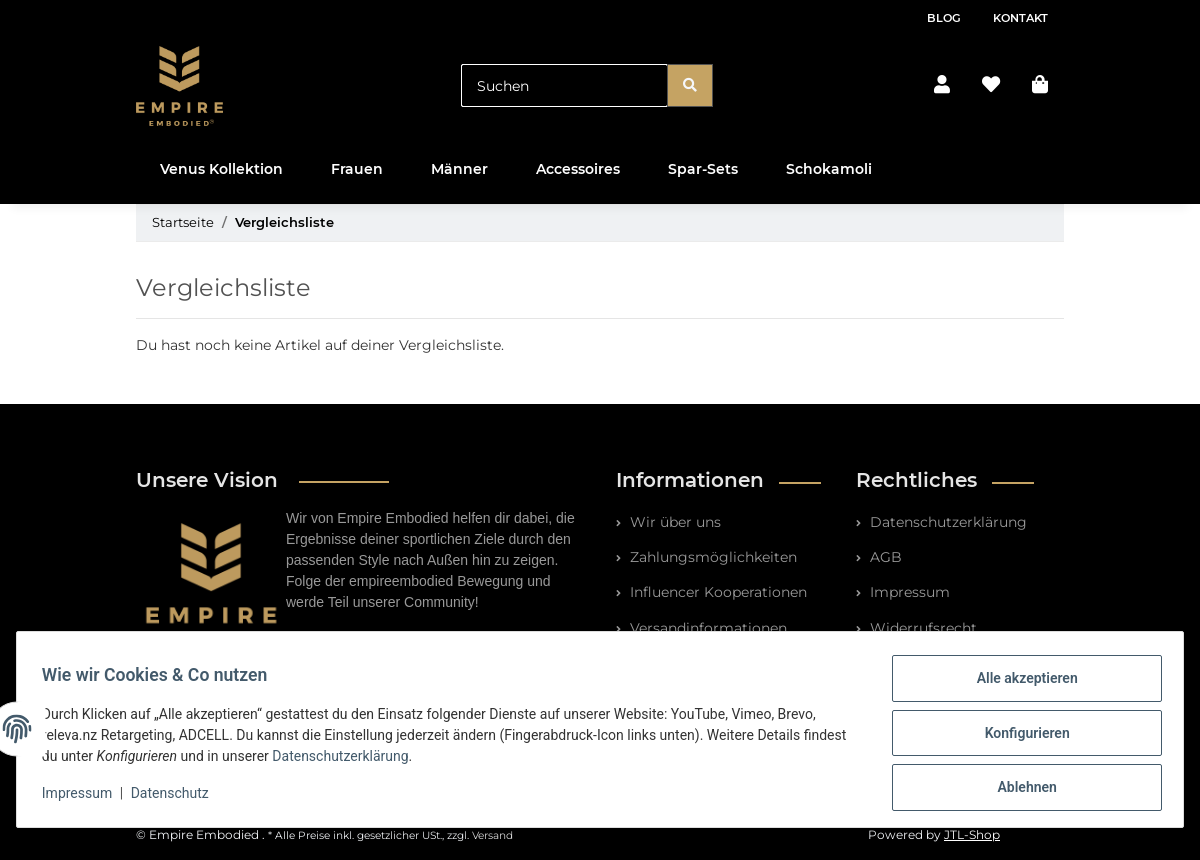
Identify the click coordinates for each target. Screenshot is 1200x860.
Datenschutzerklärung (946, 522)
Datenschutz (177, 798)
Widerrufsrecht (921, 628)
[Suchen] (564, 85)
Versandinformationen (706, 628)
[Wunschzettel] (991, 85)
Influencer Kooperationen (716, 592)
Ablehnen (1019, 789)
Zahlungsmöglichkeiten (711, 557)
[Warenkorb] (1040, 85)
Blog (944, 18)
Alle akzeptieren (1019, 685)
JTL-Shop (972, 834)
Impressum (908, 592)
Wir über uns (673, 522)
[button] (942, 85)
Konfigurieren (1019, 737)
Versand (492, 835)
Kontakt (1020, 18)
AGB (884, 557)
